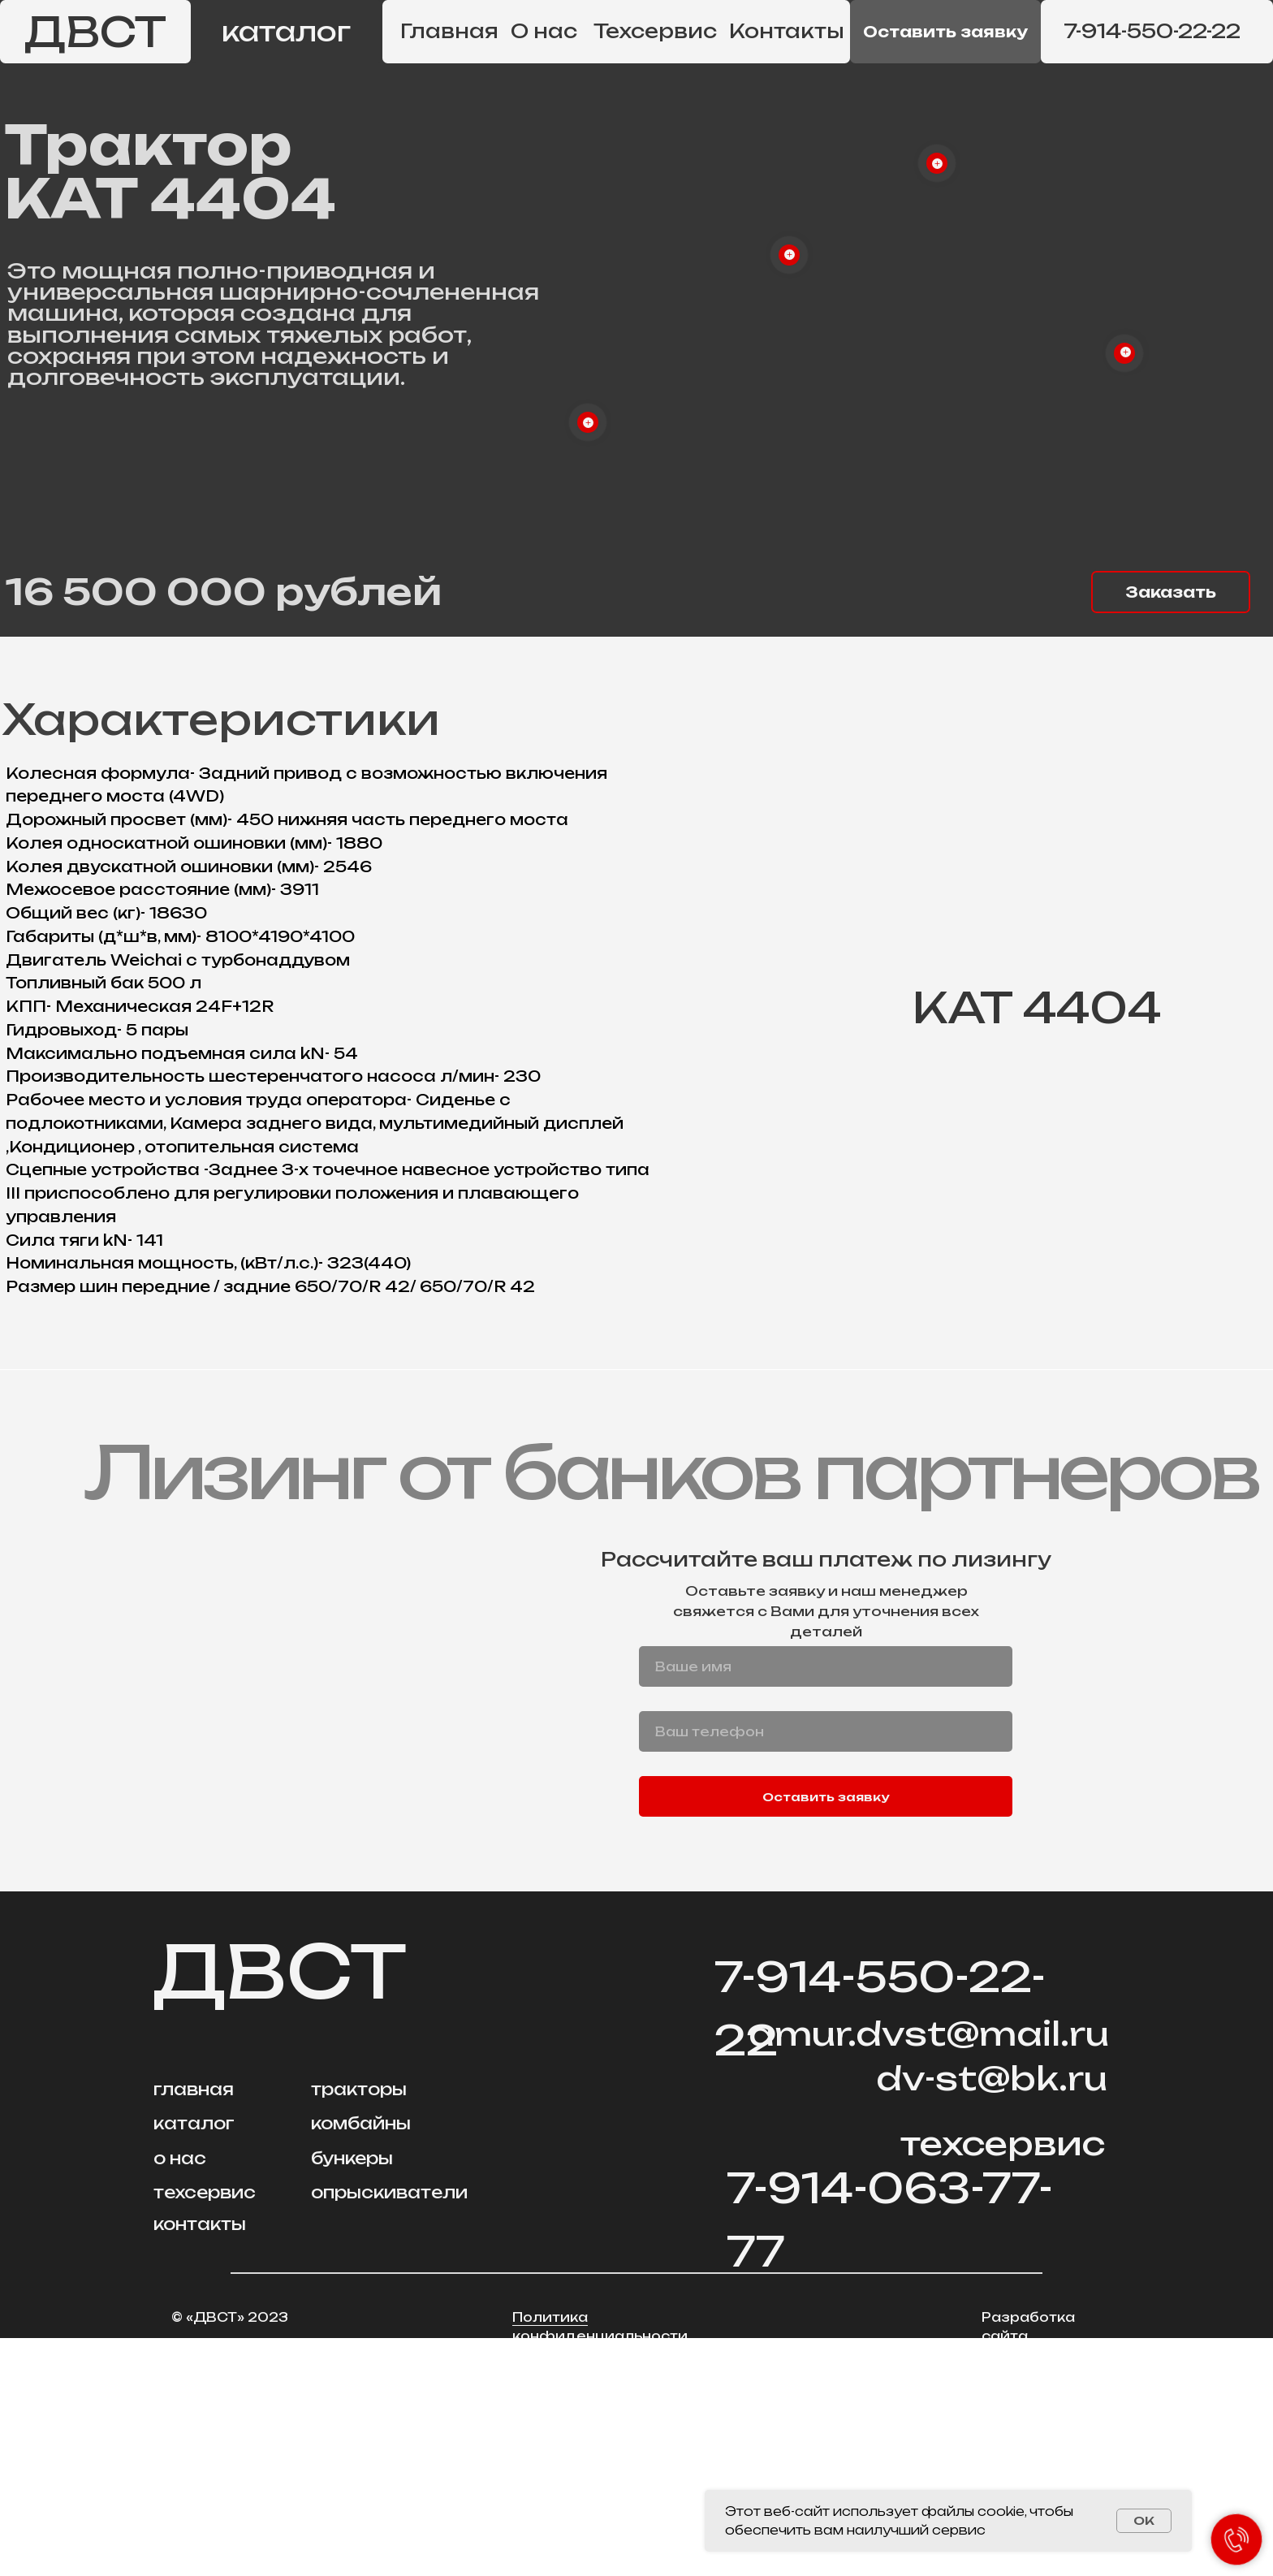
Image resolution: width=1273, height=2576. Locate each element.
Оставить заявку (825, 2035)
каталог (286, 31)
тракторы (359, 2327)
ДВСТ (95, 32)
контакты (199, 2462)
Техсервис (655, 31)
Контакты (786, 31)
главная (193, 2327)
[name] (825, 1904)
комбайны (361, 2361)
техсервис (204, 2430)
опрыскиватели (389, 2430)
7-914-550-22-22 (1152, 31)
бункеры (352, 2396)
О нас (544, 31)
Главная (449, 31)
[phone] (825, 1969)
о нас (179, 2396)
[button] (945, 31)
